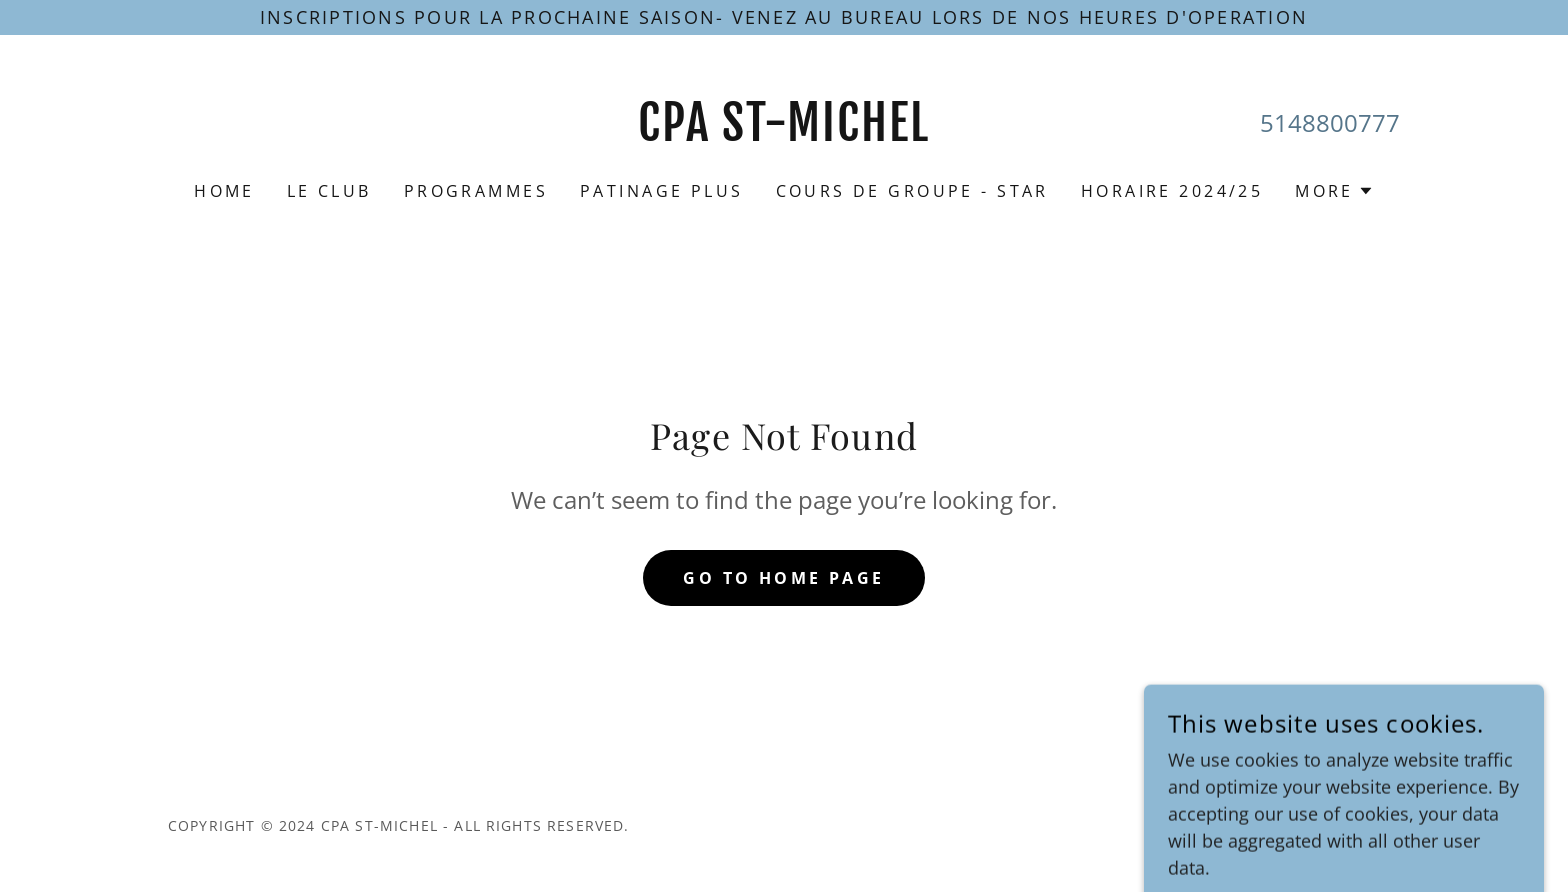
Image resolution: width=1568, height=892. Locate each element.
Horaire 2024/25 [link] (1172, 191)
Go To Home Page (783, 578)
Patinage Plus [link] (662, 191)
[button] (1334, 191)
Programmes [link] (476, 191)
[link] (784, 134)
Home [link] (224, 191)
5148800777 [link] (1330, 122)
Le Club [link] (329, 191)
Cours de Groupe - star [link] (912, 191)
